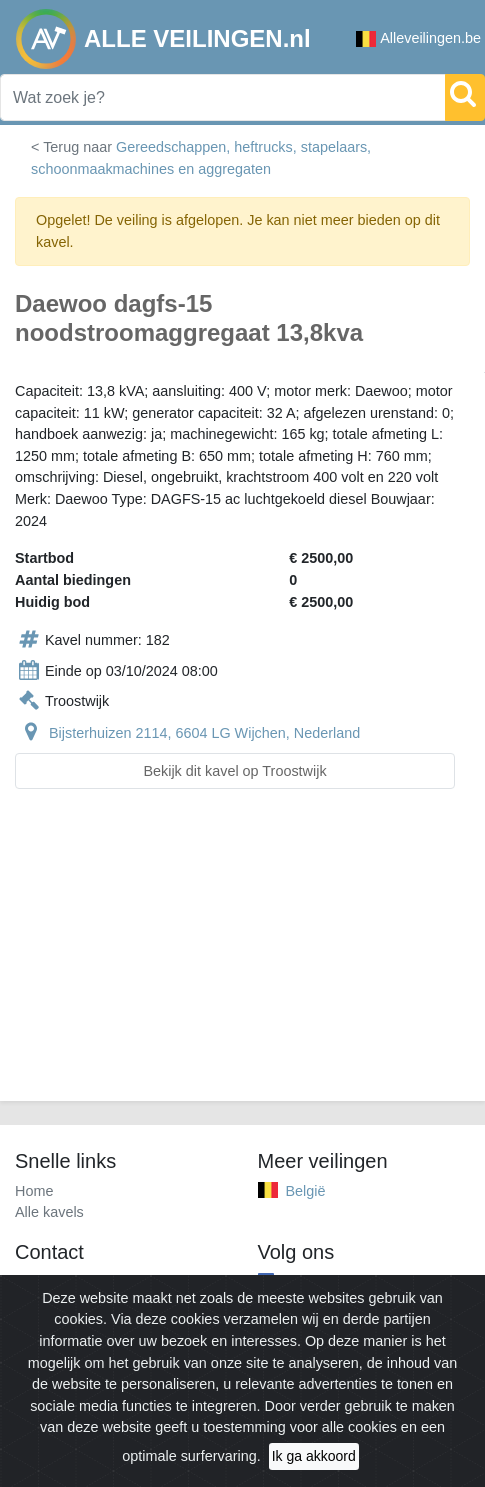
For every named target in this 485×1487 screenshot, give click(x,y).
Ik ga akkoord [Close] (314, 1456)
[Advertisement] (242, 957)
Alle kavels (49, 1212)
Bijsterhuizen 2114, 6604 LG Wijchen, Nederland (204, 733)
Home (34, 1191)
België (306, 1191)
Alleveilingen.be (418, 38)
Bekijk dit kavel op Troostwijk (234, 771)
